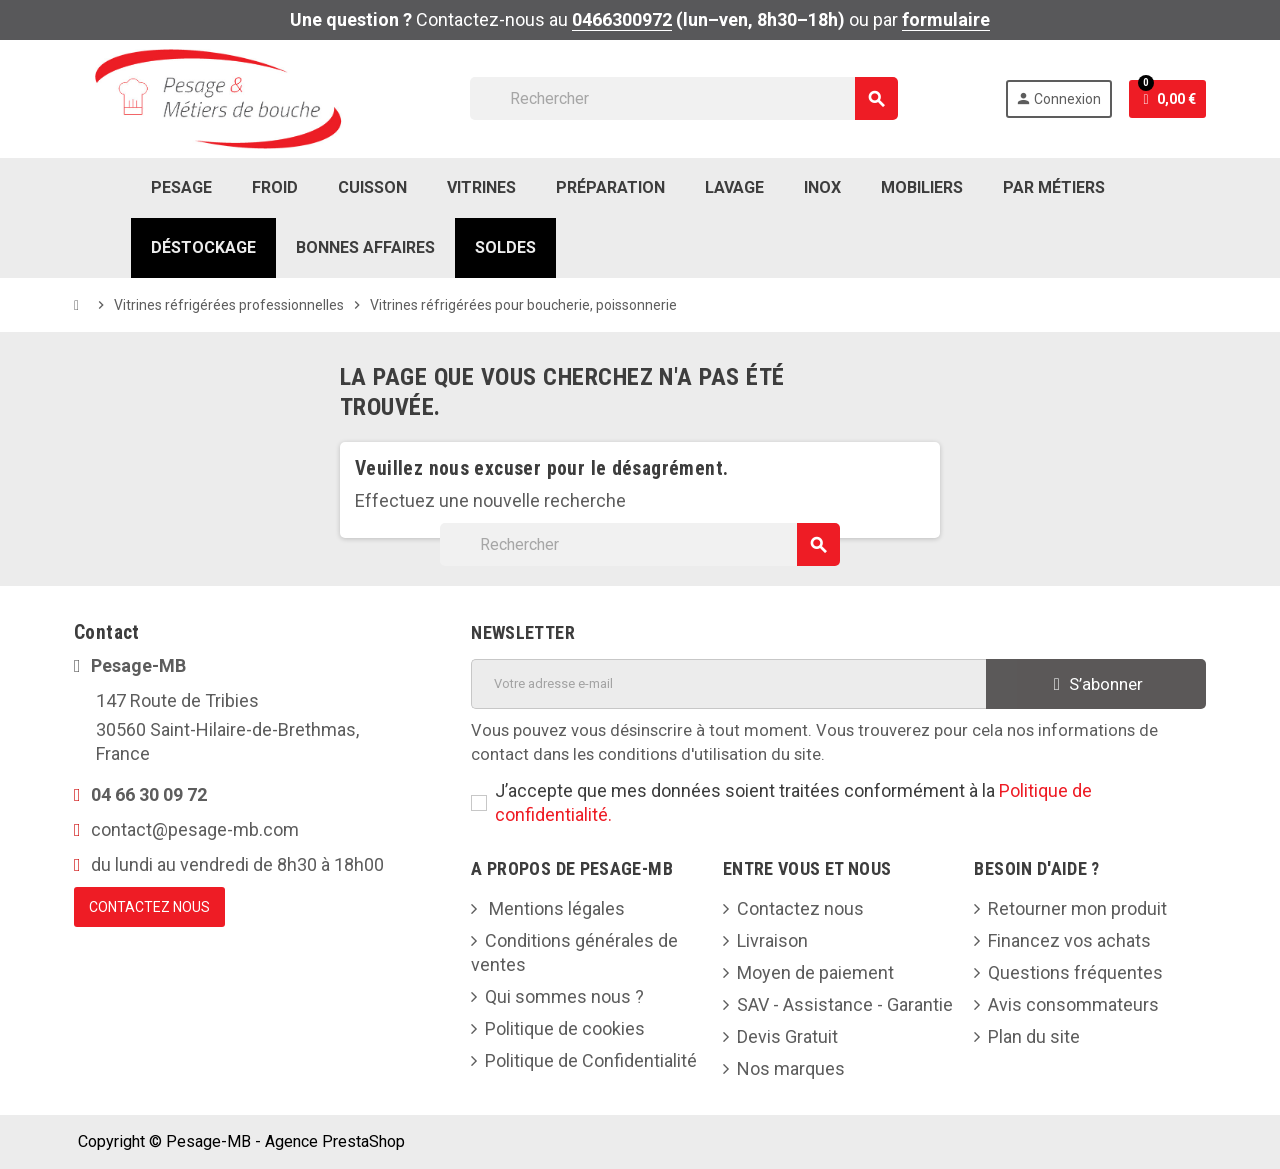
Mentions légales (555, 908)
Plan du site (1034, 1036)
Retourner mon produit (1077, 908)
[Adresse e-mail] (728, 684)
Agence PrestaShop (335, 1141)
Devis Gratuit (787, 1036)
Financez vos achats (1069, 940)
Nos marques (791, 1068)
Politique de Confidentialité (591, 1060)
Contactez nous (800, 908)
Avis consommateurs (1073, 1004)
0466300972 (622, 19)
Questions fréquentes (1075, 972)
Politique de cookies (565, 1028)
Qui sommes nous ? (564, 996)
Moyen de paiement (815, 972)
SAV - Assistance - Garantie (845, 1004)
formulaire (946, 19)
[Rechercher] (683, 98)
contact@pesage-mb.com (195, 829)
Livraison (772, 940)
